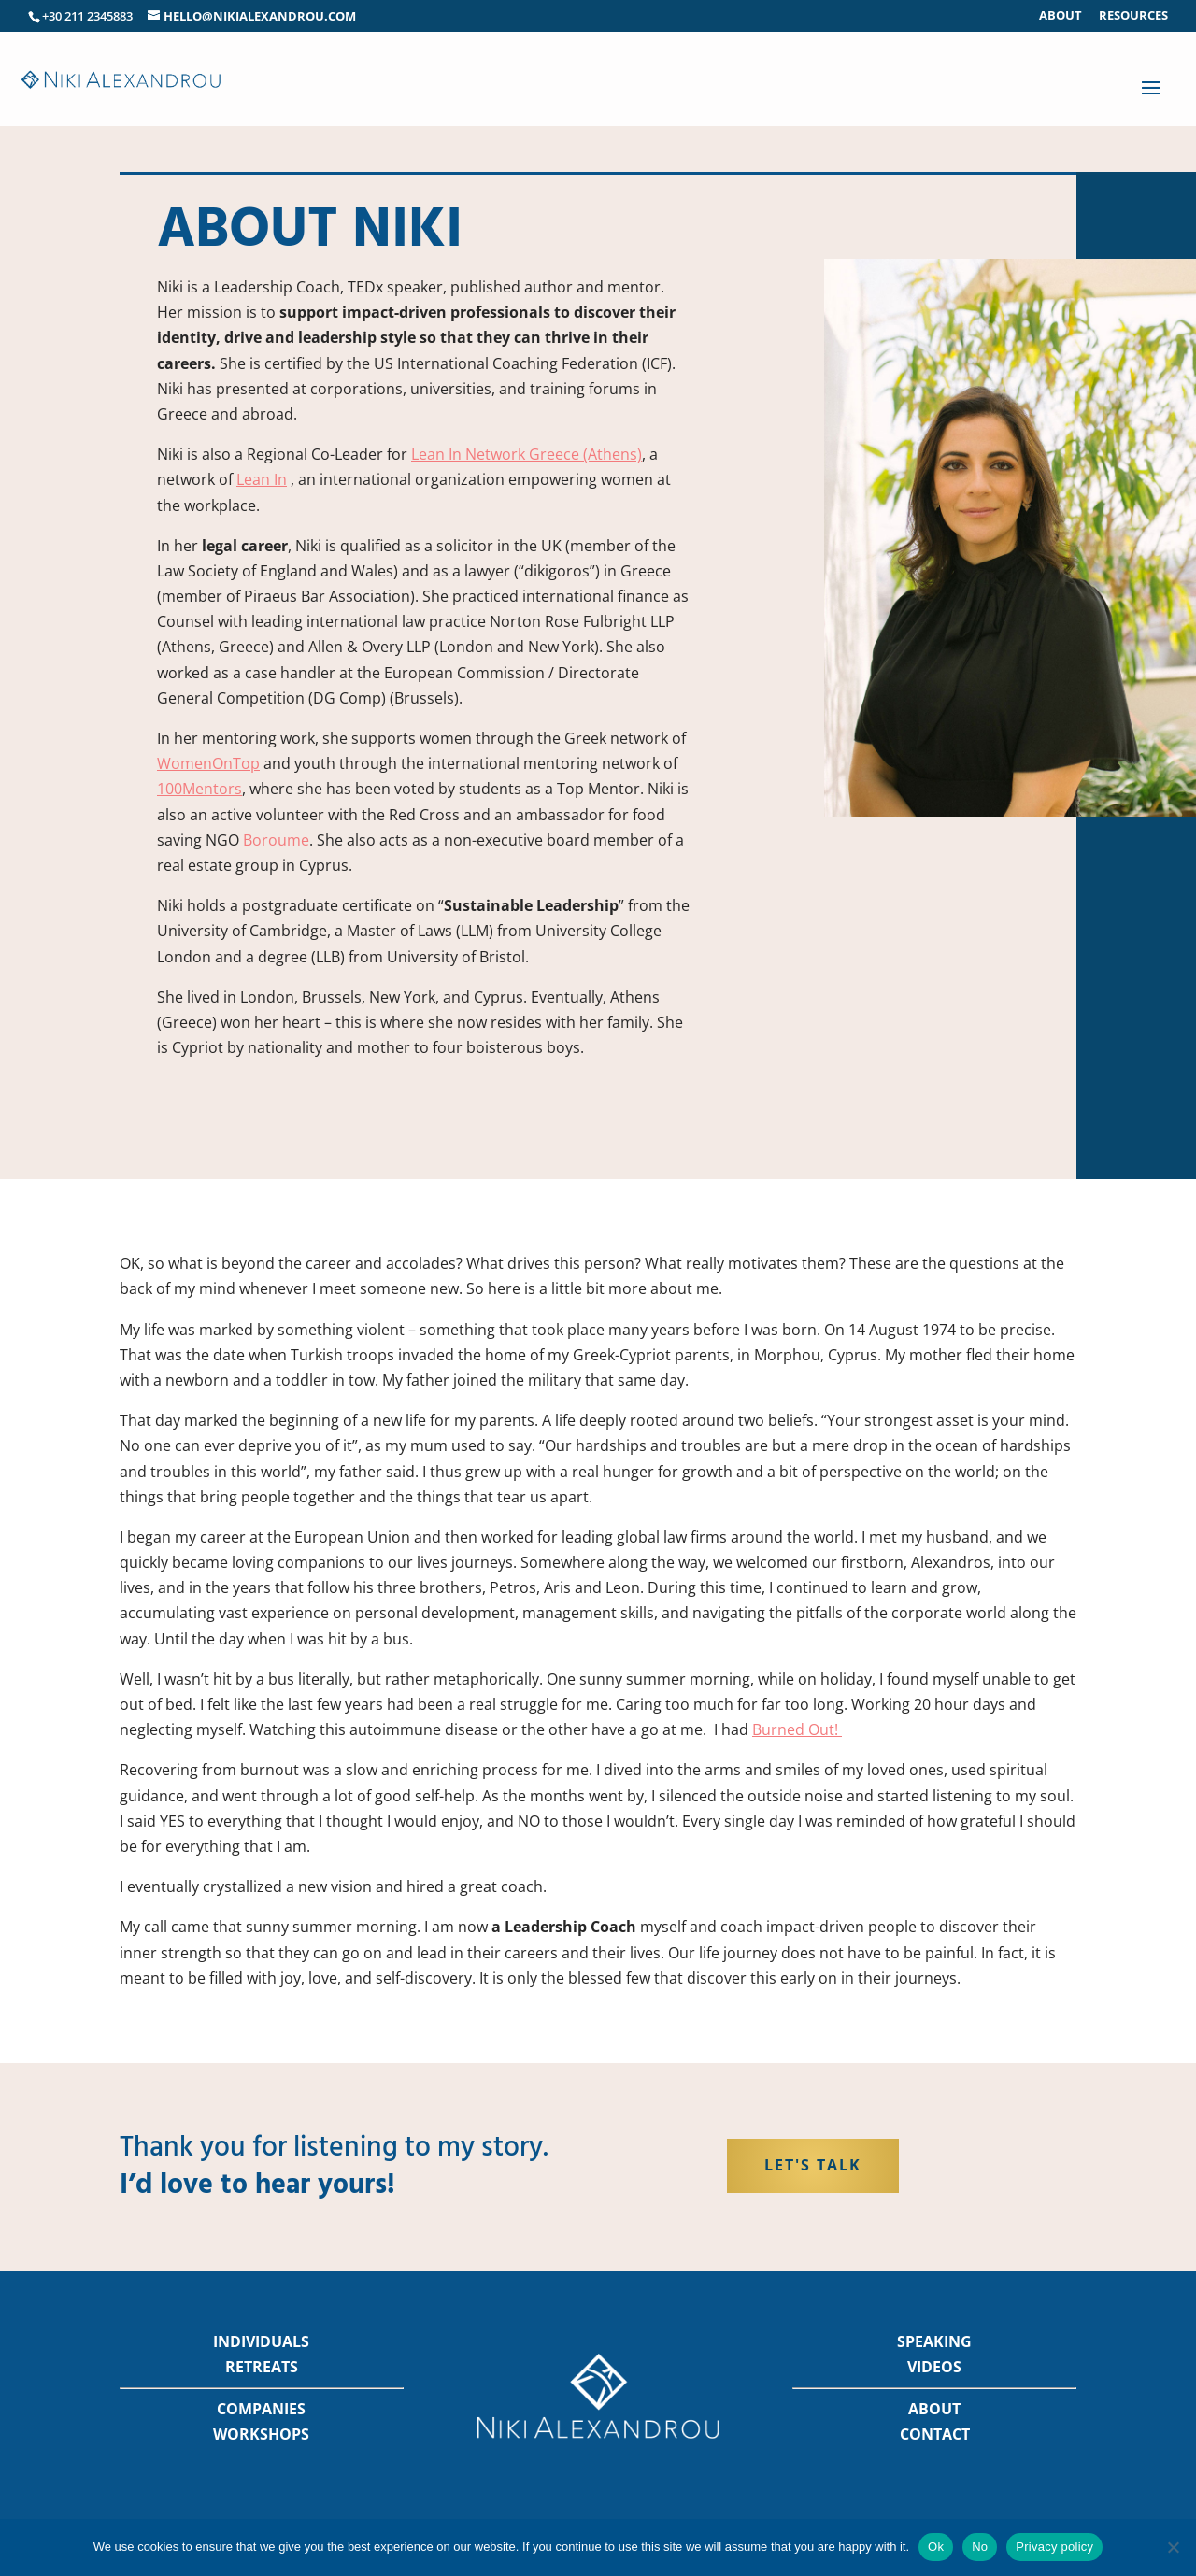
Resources (1133, 16)
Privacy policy (1054, 2547)
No (980, 2547)
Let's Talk (812, 2165)
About (1060, 16)
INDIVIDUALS (261, 2341)
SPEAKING (934, 2341)
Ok (936, 2547)
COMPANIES (261, 2408)
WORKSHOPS (261, 2434)
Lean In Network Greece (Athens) (526, 454)
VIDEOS (934, 2366)
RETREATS (261, 2366)
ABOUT (934, 2408)
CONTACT (935, 2434)
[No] (1172, 2547)
